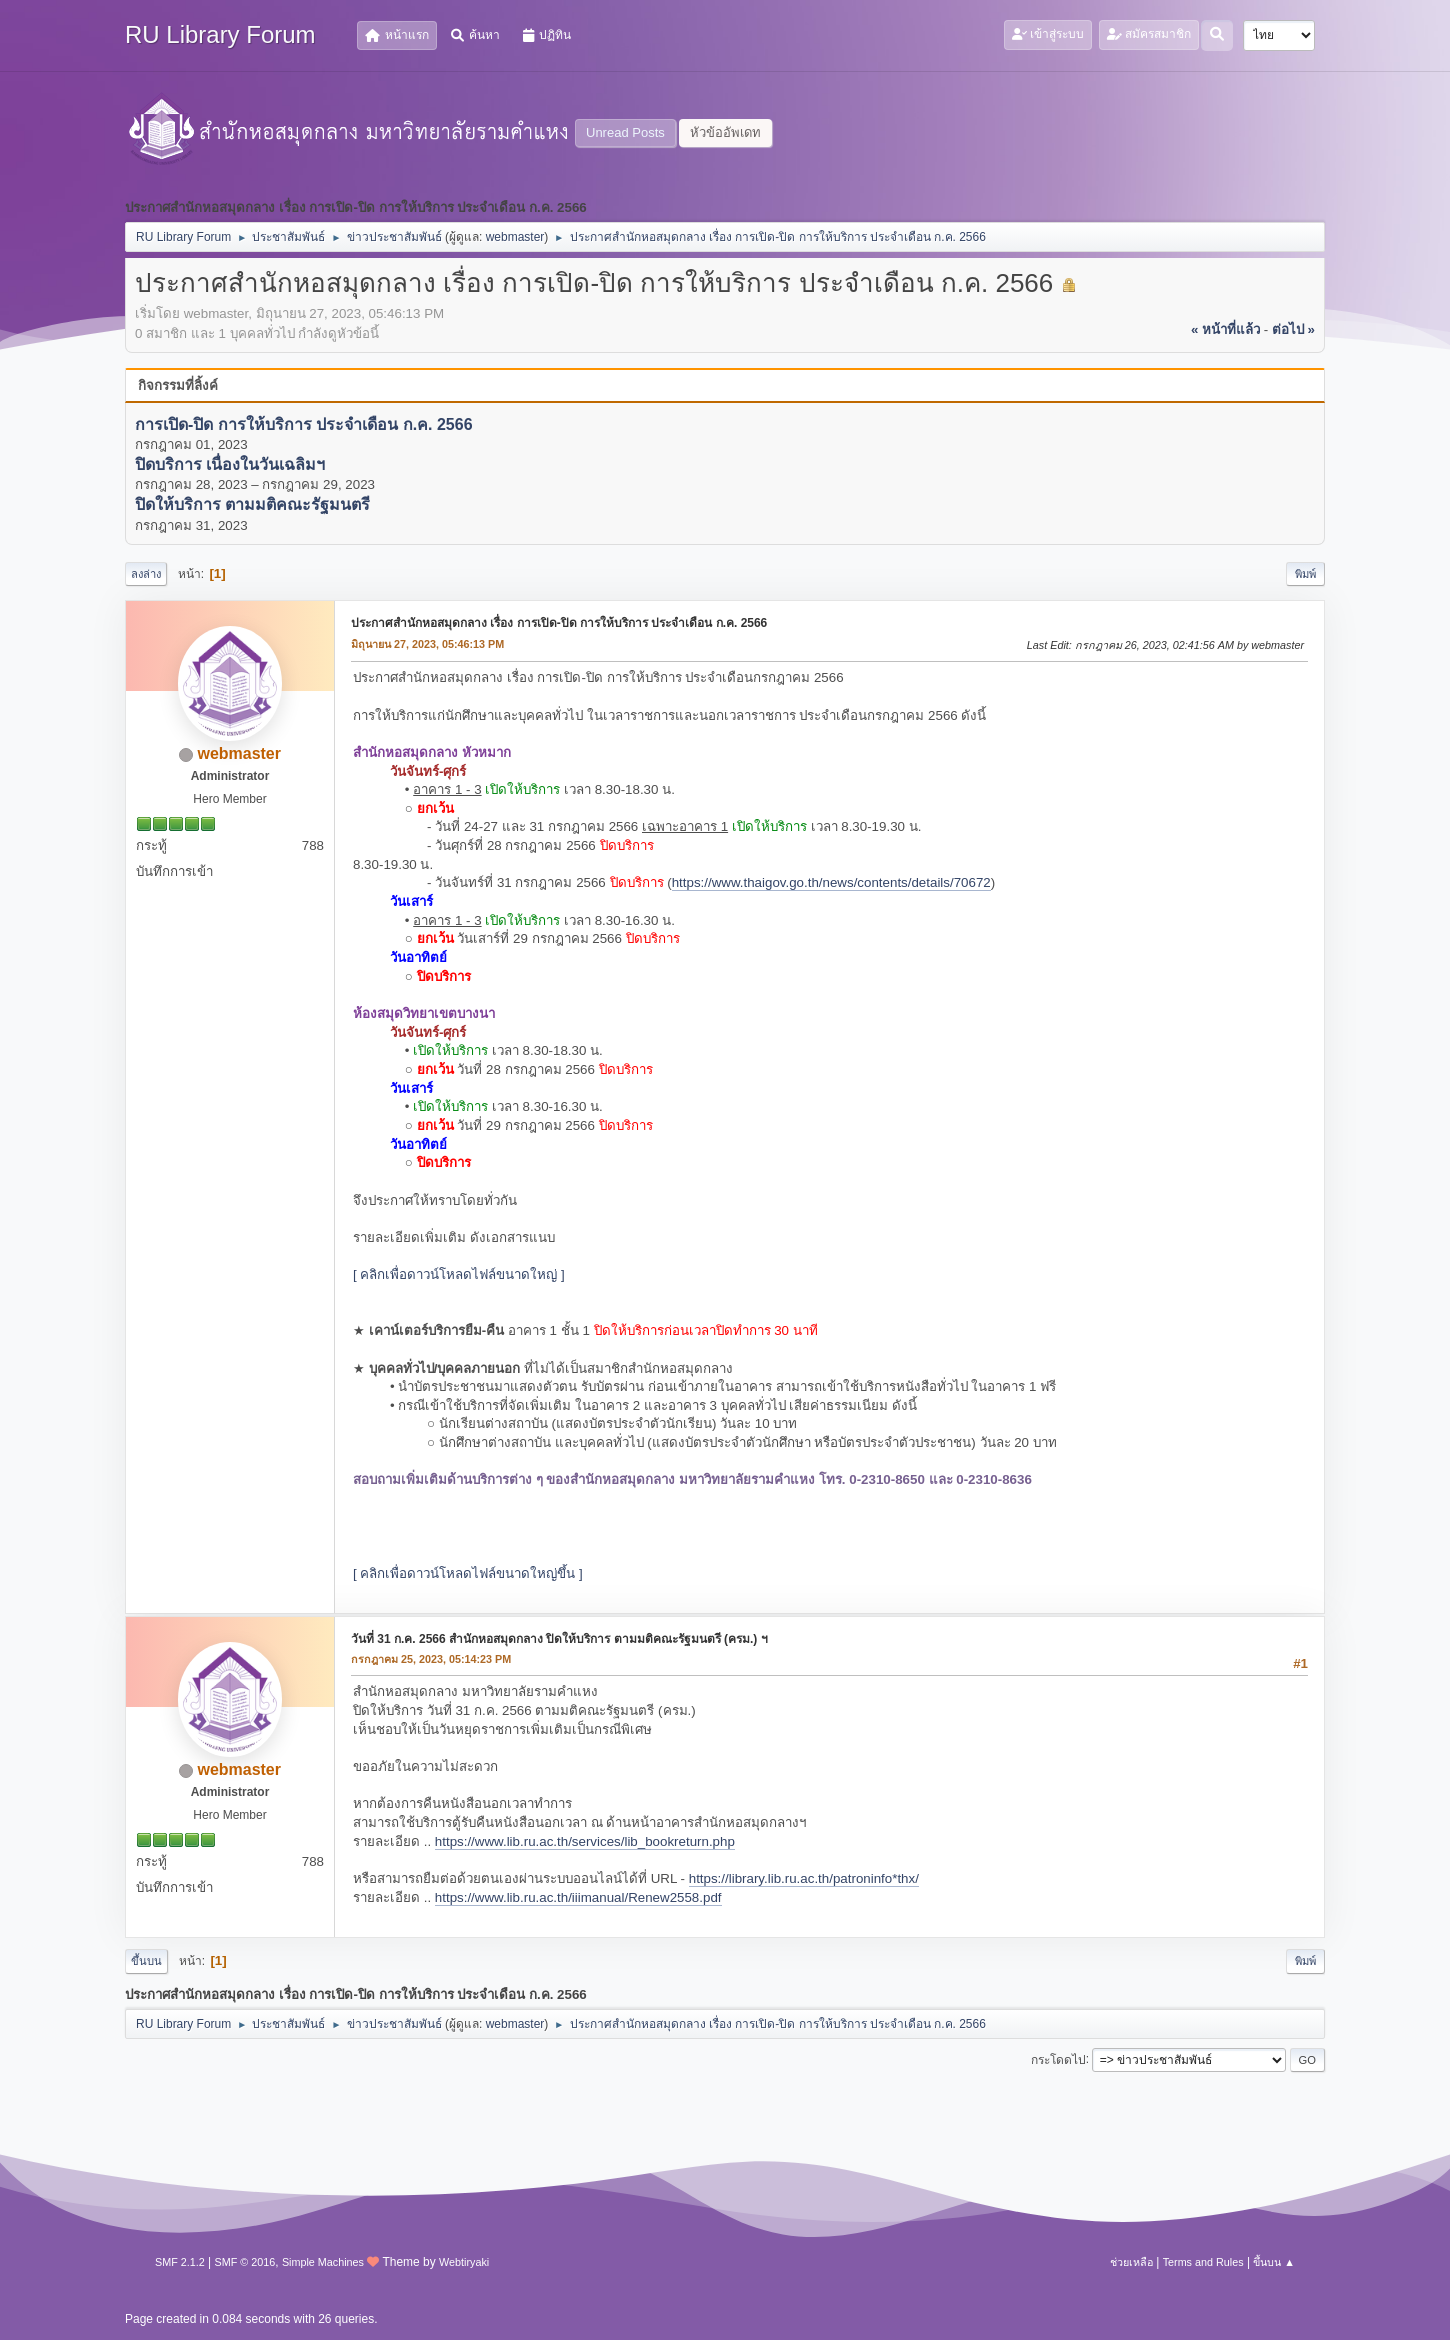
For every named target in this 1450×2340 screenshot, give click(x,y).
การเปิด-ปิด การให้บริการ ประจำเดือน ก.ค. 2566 (304, 424)
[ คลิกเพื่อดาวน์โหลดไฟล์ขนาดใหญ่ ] (459, 1274)
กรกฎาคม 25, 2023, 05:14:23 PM (431, 1659)
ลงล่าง (146, 574)
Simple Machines (323, 2262)
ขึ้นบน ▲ (1274, 2262)
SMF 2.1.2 (180, 2262)
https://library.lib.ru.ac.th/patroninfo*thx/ (804, 1878)
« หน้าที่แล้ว (1225, 329)
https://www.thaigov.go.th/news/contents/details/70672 (831, 882)
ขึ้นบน (146, 1961)
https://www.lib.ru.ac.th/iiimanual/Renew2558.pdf (578, 1897)
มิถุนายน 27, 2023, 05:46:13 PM (427, 644)
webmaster (515, 237)
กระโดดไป (1058, 2059)
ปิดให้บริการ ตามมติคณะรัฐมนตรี (252, 505)
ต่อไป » (1293, 329)
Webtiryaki (464, 2262)
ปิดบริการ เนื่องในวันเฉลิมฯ (230, 464)
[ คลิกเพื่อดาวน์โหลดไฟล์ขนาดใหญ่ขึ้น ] (468, 1573)
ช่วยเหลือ (1131, 2262)
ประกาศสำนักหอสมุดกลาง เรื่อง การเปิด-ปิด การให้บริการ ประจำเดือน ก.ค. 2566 (559, 623)
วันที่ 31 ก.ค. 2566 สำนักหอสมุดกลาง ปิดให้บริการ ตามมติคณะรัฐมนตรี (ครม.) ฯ (559, 1639)
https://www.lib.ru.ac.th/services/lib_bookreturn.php (585, 1841)
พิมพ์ (1305, 574)
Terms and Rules (1203, 2262)
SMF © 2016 (245, 2262)
